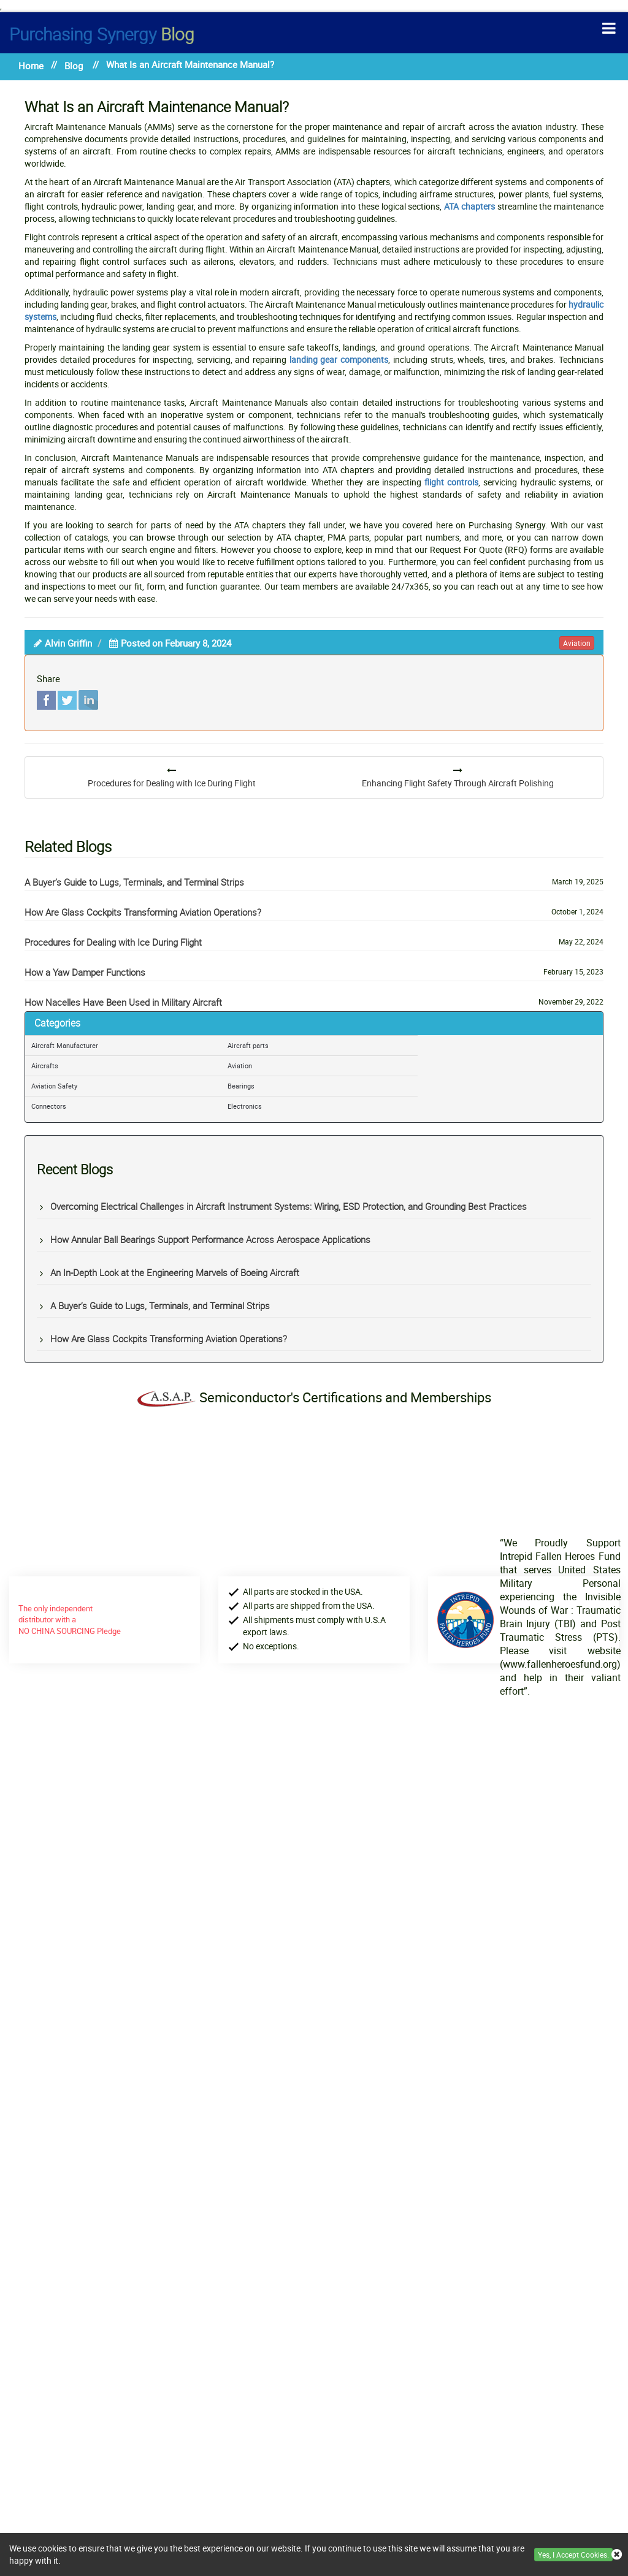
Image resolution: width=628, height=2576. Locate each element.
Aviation (240, 1065)
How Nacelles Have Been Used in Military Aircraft (123, 1002)
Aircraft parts (248, 1045)
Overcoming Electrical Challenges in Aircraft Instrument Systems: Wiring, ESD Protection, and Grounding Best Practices (288, 1206)
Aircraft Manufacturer (64, 1045)
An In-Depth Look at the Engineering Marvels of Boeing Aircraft (174, 1272)
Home (31, 65)
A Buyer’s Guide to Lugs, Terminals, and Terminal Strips (134, 881)
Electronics (245, 1106)
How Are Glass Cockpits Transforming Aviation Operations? (143, 912)
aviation (577, 643)
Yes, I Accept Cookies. (573, 2554)
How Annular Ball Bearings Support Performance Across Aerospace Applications (210, 1239)
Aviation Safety (54, 1085)
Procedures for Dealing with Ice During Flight (113, 942)
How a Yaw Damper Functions (85, 972)
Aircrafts (44, 1065)
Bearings (241, 1085)
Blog (101, 34)
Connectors (48, 1106)
